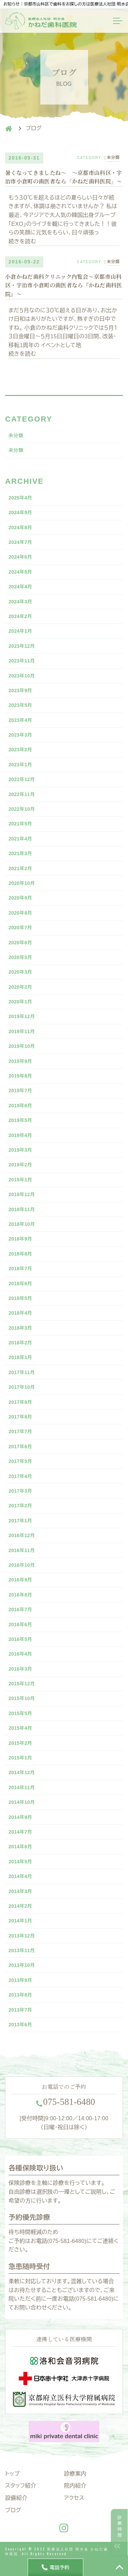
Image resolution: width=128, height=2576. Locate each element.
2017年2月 (20, 1505)
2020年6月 (20, 942)
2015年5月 (20, 1713)
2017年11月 (22, 1372)
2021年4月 (20, 838)
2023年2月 (20, 749)
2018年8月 (20, 1254)
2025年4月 (20, 498)
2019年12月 (22, 1016)
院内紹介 (75, 2486)
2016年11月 (22, 1550)
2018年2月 (20, 1342)
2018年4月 (20, 1313)
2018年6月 (20, 1283)
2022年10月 (22, 809)
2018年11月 (22, 1209)
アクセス (74, 2498)
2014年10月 (22, 1802)
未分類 (113, 157)
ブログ (13, 2510)
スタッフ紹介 (20, 2486)
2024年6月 (20, 557)
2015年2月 (20, 1743)
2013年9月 (20, 1980)
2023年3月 (20, 735)
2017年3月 (20, 1491)
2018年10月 (22, 1224)
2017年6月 (20, 1446)
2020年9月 (20, 898)
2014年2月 (20, 1906)
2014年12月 (22, 1772)
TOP (119, 2567)
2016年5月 (20, 1639)
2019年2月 (20, 1164)
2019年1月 (20, 1179)
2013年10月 (22, 1965)
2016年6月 (20, 1624)
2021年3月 (20, 853)
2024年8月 (20, 527)
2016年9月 (20, 1579)
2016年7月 (20, 1609)
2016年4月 (20, 1654)
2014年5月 (20, 1861)
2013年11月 (22, 1950)
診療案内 (75, 2474)
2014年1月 (20, 1920)
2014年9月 (20, 1817)
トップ (12, 2474)
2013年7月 (20, 2010)
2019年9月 (20, 1061)
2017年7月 (20, 1431)
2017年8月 (20, 1417)
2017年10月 (22, 1387)
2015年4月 (20, 1728)
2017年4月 (20, 1476)
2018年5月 (20, 1298)
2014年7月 (20, 1832)
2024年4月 (20, 586)
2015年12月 (22, 1683)
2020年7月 (20, 927)
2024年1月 (20, 631)
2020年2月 (20, 987)
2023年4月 (20, 720)
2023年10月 (22, 676)
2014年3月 (20, 1891)
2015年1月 (20, 1757)
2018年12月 (22, 1194)
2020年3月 (20, 972)
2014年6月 (20, 1846)
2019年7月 (20, 1090)
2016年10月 (22, 1565)
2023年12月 (22, 646)
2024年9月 (20, 512)
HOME (8, 128)
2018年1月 (20, 1357)
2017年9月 (20, 1402)
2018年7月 (20, 1268)
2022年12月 (22, 779)
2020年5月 (20, 957)
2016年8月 (20, 1595)
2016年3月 (20, 1669)
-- (69, 2102)
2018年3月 (20, 1328)
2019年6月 (20, 1105)
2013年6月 (20, 2024)
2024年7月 (20, 542)
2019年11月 (22, 1031)
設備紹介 (16, 2498)
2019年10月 (22, 1046)
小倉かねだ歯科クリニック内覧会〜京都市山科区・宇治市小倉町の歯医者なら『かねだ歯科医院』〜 (63, 285)
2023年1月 (20, 764)
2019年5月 (20, 1120)
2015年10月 (22, 1698)
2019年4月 (20, 1135)
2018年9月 (20, 1239)
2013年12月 (22, 1935)
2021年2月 (20, 868)
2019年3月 (20, 1150)
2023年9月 (20, 690)
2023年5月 (20, 705)
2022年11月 (22, 794)
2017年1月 (20, 1520)
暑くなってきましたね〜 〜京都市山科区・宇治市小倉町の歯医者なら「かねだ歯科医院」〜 (64, 177)
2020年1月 (20, 1001)
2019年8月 (20, 1076)
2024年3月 (20, 601)
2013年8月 (20, 1995)
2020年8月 (20, 913)
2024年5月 (20, 572)
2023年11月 (22, 660)
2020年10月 (22, 883)
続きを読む (22, 241)
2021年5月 (20, 823)
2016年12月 (22, 1535)
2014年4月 (20, 1876)
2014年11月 (22, 1787)
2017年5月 (20, 1461)
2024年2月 (20, 616)
